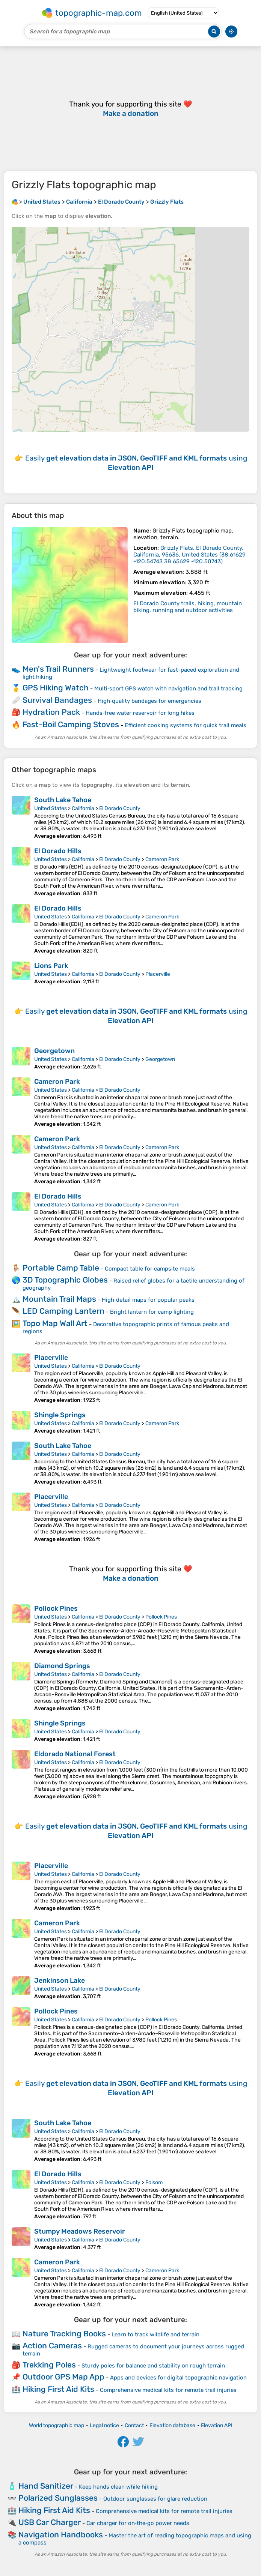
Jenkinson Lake (59, 1980)
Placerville (157, 974)
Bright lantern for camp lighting (152, 1311)
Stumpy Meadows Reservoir (79, 2231)
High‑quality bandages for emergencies (149, 701)
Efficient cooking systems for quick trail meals (185, 725)
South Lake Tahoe (62, 800)
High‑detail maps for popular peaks (148, 1299)
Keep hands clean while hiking (118, 2486)
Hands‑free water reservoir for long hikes (140, 713)
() (189, 555)
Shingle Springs (60, 1415)
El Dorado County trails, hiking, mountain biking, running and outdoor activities (187, 607)
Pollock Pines (56, 1608)
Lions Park (51, 966)
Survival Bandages (57, 700)
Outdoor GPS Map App (63, 2376)
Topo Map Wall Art (55, 1323)
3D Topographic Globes (65, 1279)
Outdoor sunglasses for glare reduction (155, 2498)
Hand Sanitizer (45, 2485)
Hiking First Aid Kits (58, 2389)
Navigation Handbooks (60, 2534)
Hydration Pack (51, 712)
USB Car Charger (49, 2522)
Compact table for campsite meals (150, 1268)
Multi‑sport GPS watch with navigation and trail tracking (168, 688)
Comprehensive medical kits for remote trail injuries (168, 2390)
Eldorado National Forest (75, 1754)
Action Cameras (52, 2345)
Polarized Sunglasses (58, 2497)
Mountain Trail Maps (59, 1299)
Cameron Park (162, 859)
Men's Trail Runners (58, 669)
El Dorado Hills (57, 851)
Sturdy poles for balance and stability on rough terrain (153, 2365)
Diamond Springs (62, 1666)
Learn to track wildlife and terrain (155, 2334)
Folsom (154, 2182)
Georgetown (54, 1051)
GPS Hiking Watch (56, 687)
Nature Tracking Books (64, 2333)
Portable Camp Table (61, 1267)
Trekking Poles (49, 2364)
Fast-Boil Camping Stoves (71, 724)
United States (50, 808)
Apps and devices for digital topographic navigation (178, 2377)
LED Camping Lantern (63, 1311)
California (83, 808)
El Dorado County (119, 808)
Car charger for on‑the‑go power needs (137, 2523)
